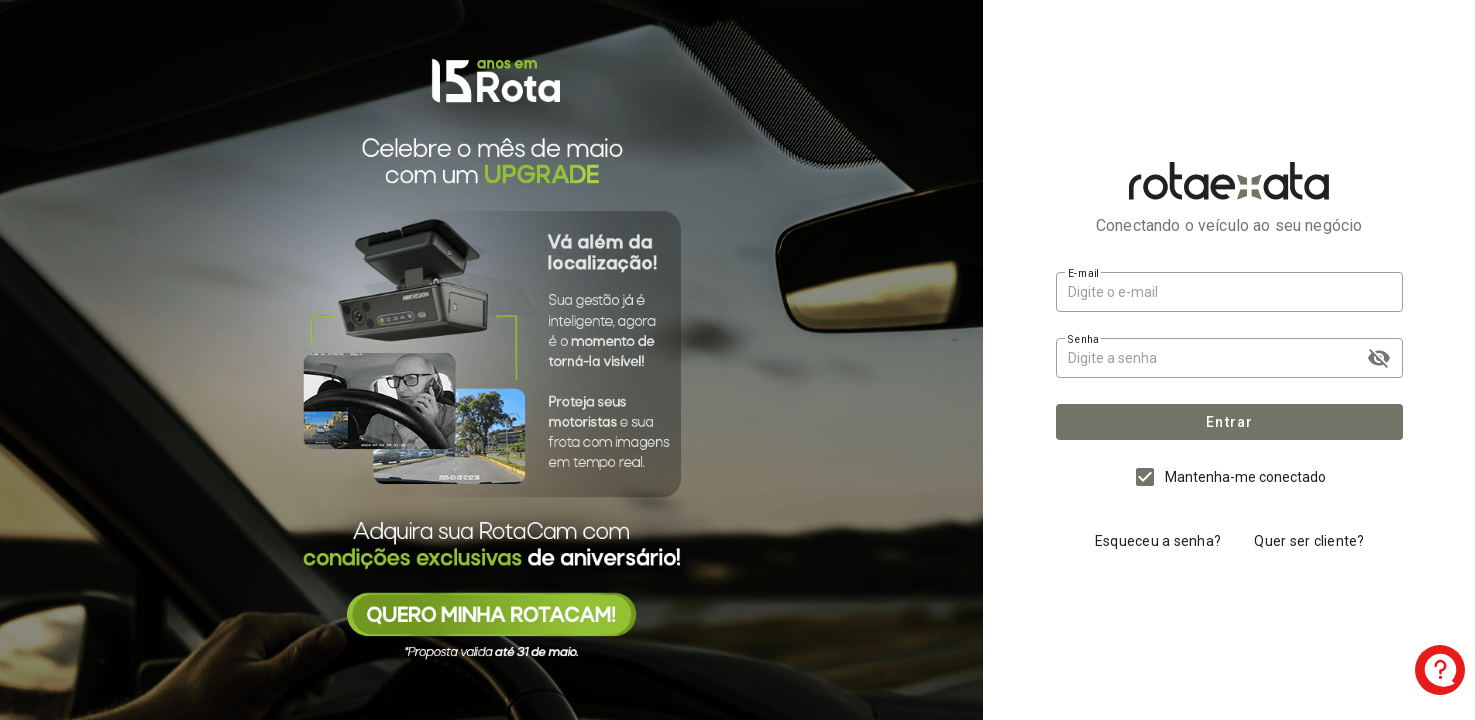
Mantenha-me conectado (1245, 477)
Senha (1083, 339)
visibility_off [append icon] (1379, 358)
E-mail (1083, 273)
